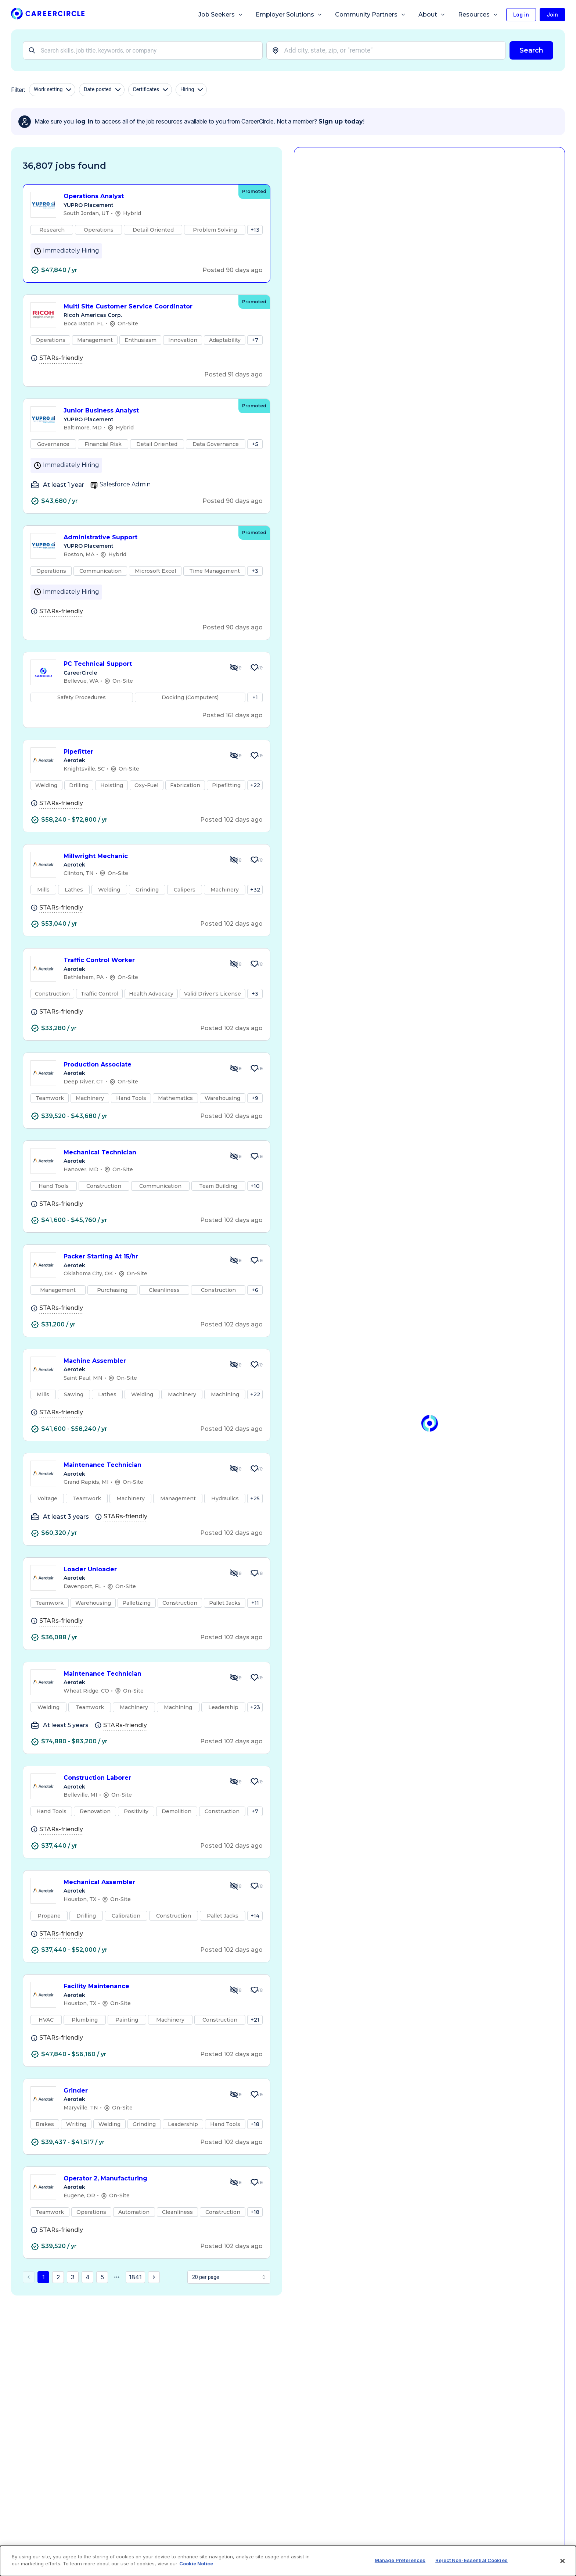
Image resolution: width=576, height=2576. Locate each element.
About (432, 14)
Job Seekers (220, 14)
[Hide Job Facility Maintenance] (234, 1990)
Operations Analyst (147, 196)
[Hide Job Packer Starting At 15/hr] (234, 1260)
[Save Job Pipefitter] (254, 755)
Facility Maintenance (141, 1986)
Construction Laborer (141, 1778)
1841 (135, 2277)
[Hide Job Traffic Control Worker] (234, 964)
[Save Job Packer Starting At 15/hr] (254, 1260)
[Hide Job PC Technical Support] (234, 668)
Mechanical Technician (141, 1152)
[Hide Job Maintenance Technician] (234, 1469)
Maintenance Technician (141, 1465)
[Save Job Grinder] (254, 2094)
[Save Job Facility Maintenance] (254, 1990)
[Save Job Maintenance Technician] (254, 1469)
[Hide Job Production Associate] (234, 1068)
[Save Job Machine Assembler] (254, 1365)
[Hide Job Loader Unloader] (234, 1573)
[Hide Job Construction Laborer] (234, 1781)
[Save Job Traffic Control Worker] (254, 964)
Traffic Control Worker (141, 960)
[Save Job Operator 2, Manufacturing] (254, 2182)
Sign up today (340, 121)
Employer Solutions (289, 14)
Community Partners (370, 14)
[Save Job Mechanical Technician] (254, 1156)
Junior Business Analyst (147, 410)
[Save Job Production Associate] (254, 1068)
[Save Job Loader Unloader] (254, 1573)
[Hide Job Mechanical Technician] (234, 1156)
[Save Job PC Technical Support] (254, 668)
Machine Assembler (141, 1361)
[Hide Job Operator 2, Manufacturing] (234, 2182)
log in (84, 121)
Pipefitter (141, 752)
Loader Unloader (141, 1569)
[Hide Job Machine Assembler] (234, 1365)
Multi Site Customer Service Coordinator (147, 306)
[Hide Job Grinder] (234, 2094)
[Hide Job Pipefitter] (234, 755)
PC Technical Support (141, 664)
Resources (478, 14)
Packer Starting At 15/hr (141, 1256)
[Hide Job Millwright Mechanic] (234, 860)
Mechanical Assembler (141, 1882)
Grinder (141, 2091)
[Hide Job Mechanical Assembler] (234, 1886)
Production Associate (141, 1064)
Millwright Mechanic (141, 856)
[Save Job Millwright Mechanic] (254, 860)
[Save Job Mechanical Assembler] (254, 1886)
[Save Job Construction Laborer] (254, 1781)
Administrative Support (147, 537)
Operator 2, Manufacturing (141, 2178)
